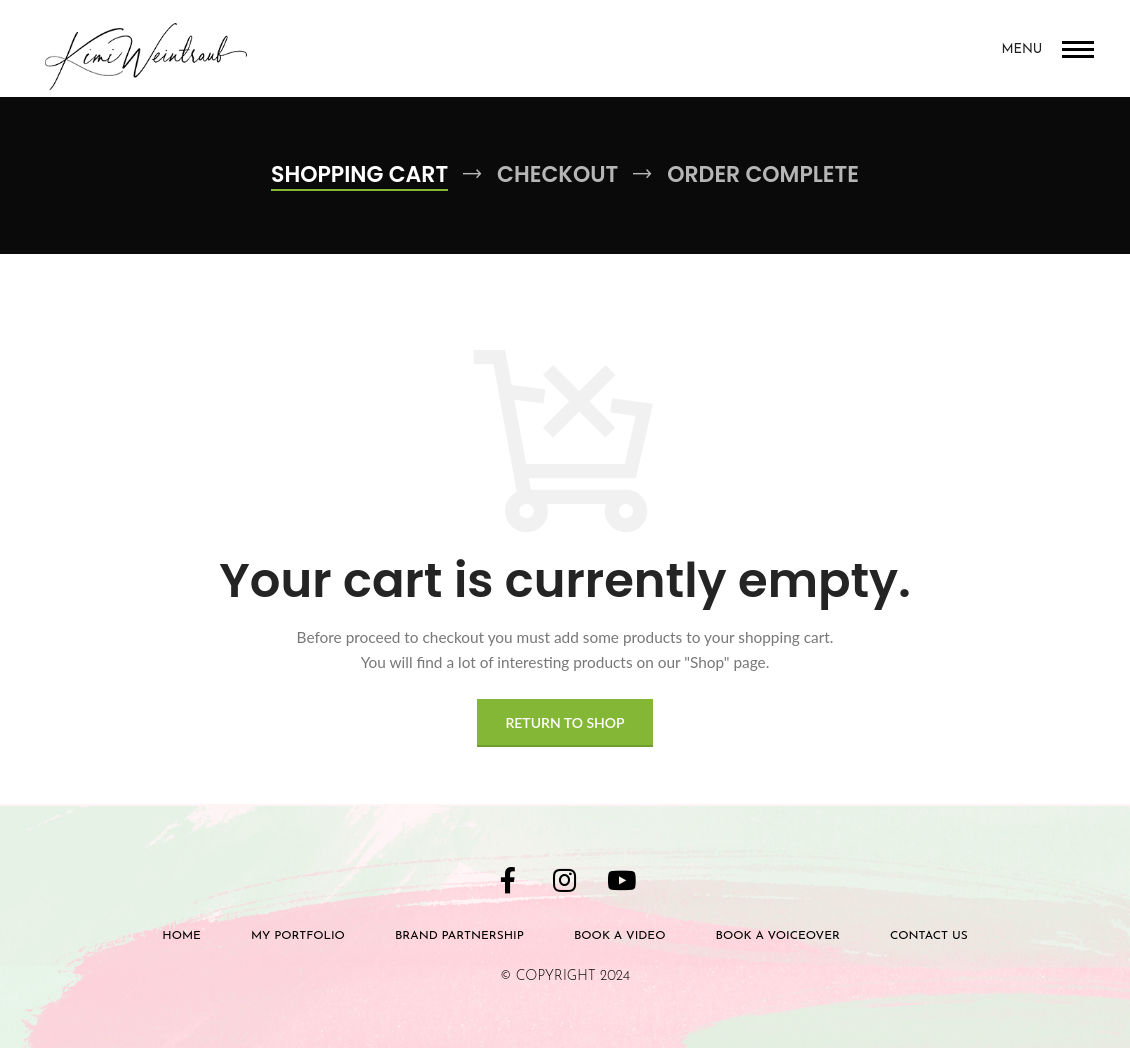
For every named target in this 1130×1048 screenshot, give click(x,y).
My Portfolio (298, 936)
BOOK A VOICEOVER (777, 936)
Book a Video (620, 936)
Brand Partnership (459, 936)
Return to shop (564, 722)
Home (181, 936)
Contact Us (929, 936)
